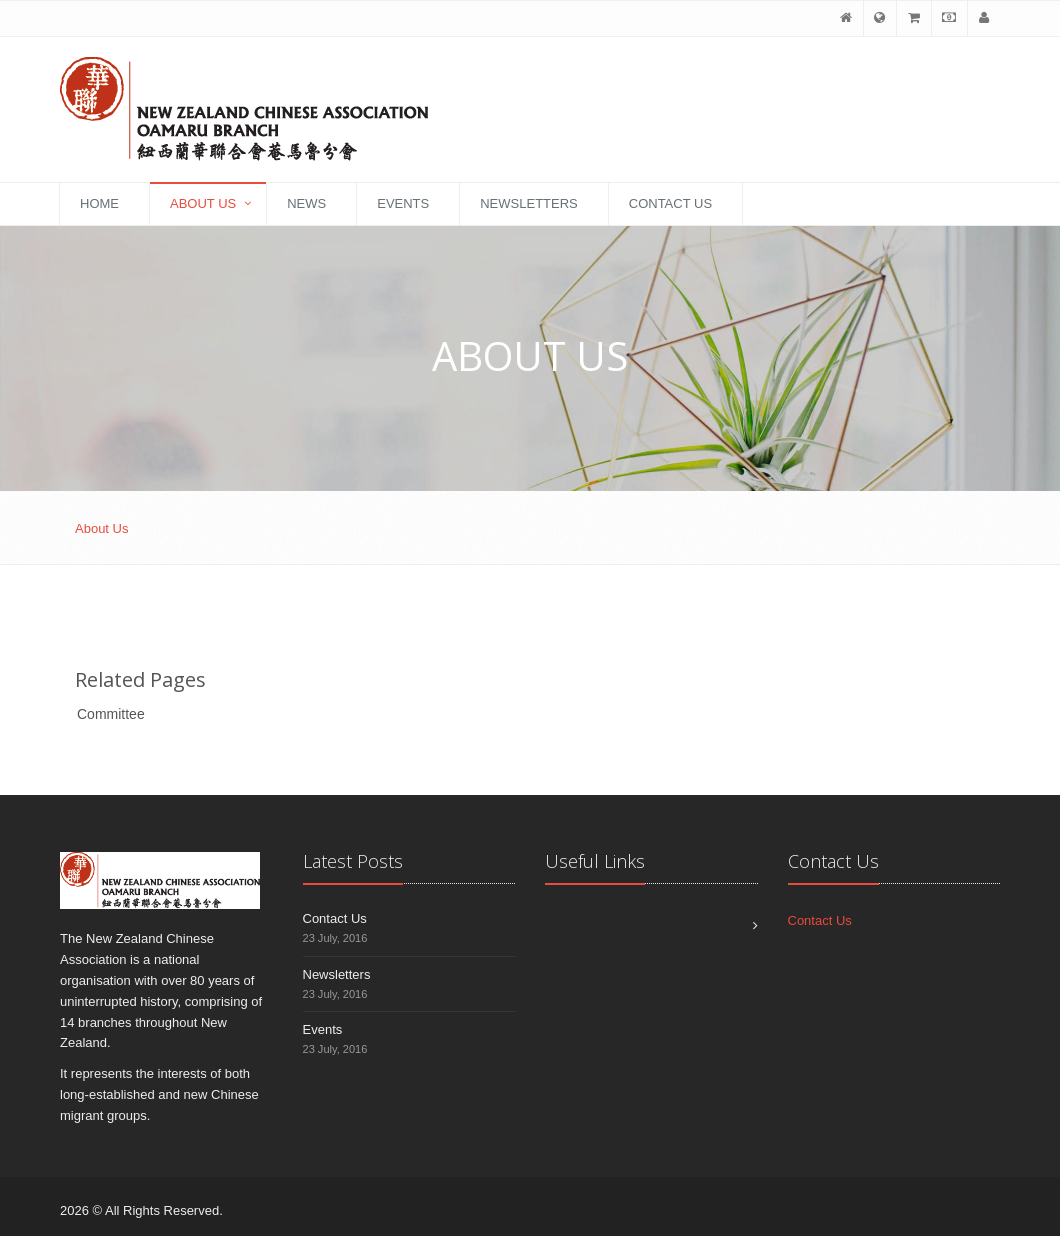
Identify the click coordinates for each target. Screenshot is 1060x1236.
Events (403, 203)
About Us (203, 203)
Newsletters (529, 203)
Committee (111, 714)
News (306, 203)
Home (99, 203)
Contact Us (670, 203)
